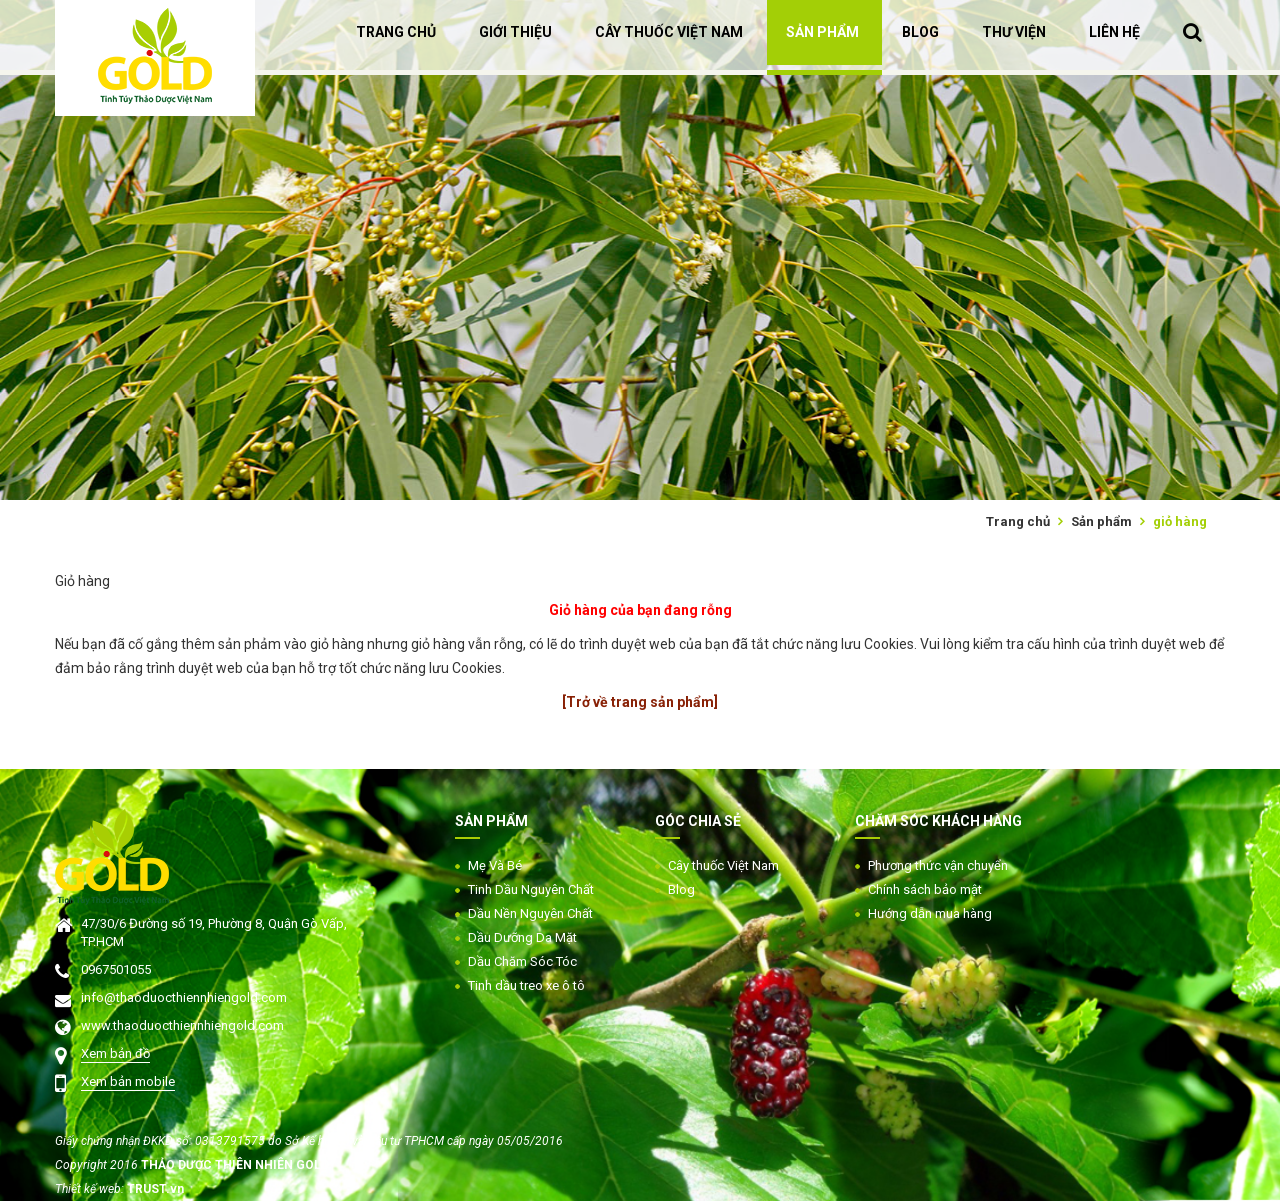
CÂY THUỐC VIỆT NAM (669, 32)
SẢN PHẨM (822, 32)
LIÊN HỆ (1114, 32)
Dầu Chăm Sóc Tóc (522, 961)
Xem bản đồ (115, 1053)
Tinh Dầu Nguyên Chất (531, 889)
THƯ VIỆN (1014, 32)
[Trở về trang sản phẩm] (640, 702)
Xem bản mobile (128, 1081)
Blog (681, 889)
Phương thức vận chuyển (938, 865)
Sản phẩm (1101, 521)
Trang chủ (1018, 521)
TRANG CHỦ (396, 32)
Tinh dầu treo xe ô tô (526, 985)
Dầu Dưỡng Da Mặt (522, 937)
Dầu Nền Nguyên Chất (530, 913)
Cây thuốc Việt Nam (723, 865)
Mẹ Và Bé (495, 865)
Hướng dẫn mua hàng (930, 913)
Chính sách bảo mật (925, 889)
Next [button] (1270, 250)
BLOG (920, 32)
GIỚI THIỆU (515, 32)
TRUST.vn (155, 1189)
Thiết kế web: (91, 1189)
